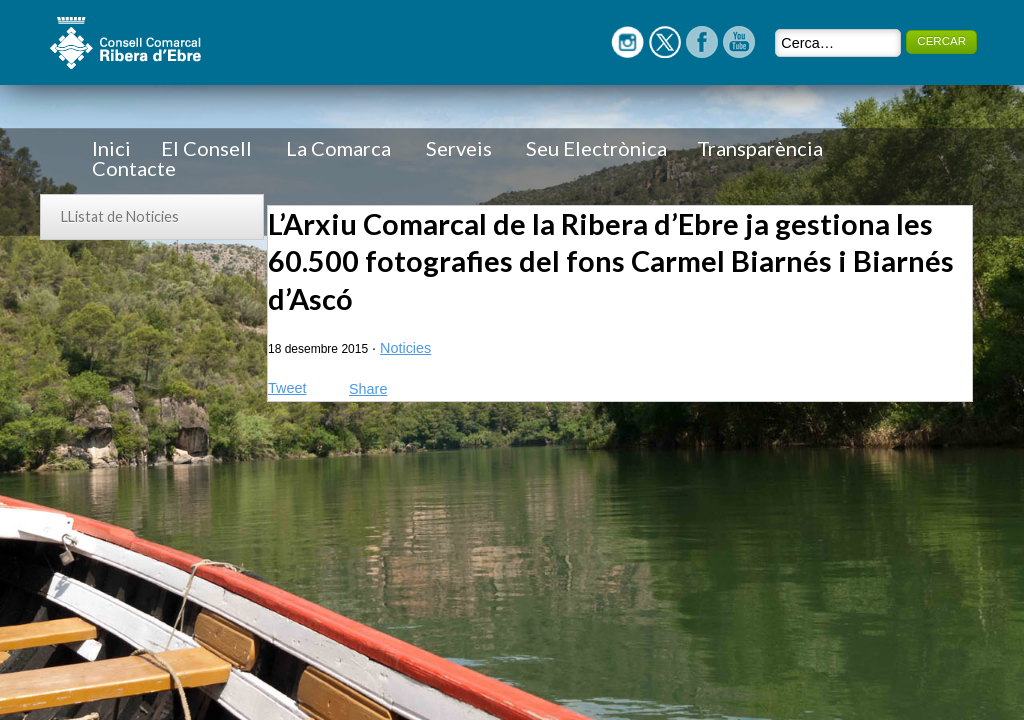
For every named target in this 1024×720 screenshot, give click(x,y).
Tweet (287, 388)
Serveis (459, 148)
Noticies (405, 348)
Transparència (760, 148)
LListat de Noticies (120, 216)
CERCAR (941, 41)
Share (368, 389)
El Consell (206, 148)
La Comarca (338, 148)
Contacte (134, 168)
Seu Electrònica (596, 148)
